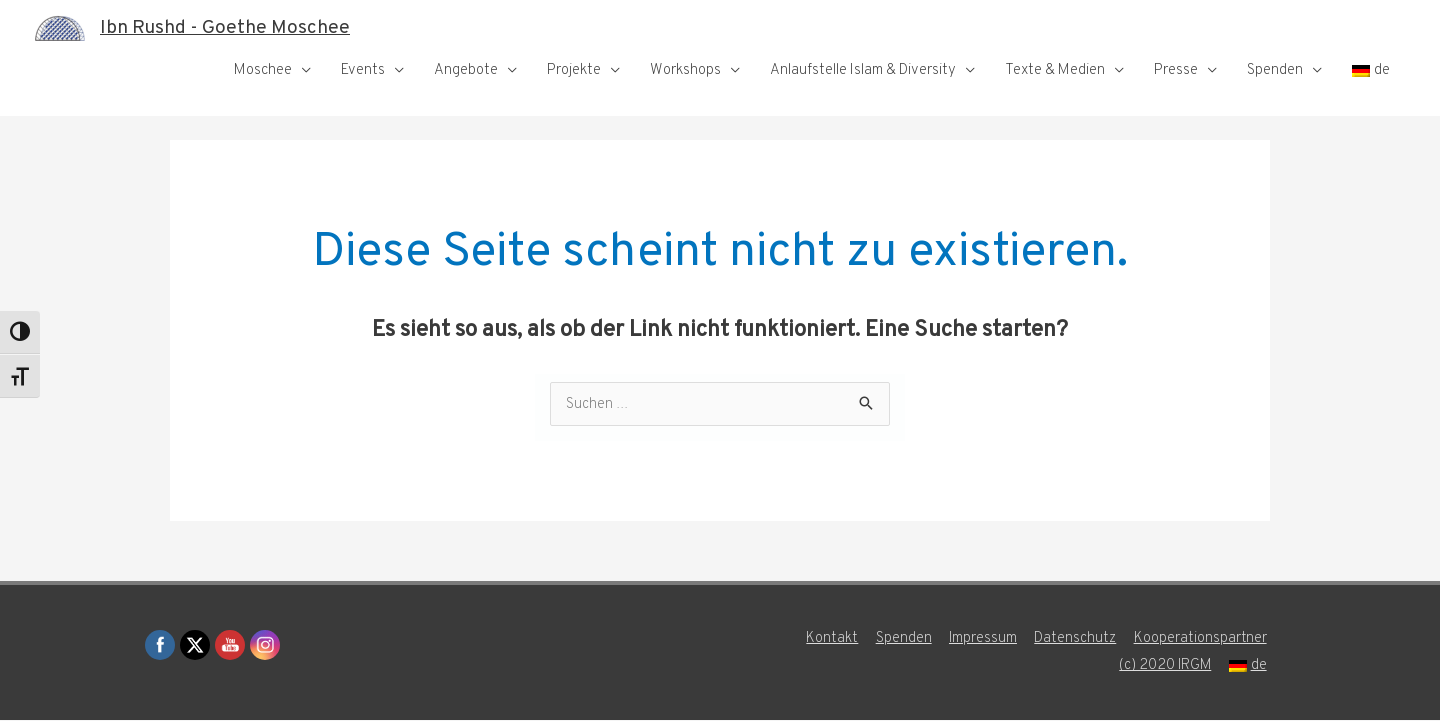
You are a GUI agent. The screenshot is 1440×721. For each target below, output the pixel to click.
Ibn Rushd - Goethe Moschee (231, 28)
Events (363, 70)
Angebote (466, 70)
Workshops (685, 70)
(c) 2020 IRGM (1167, 666)
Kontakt (831, 639)
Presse (1176, 70)
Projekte (574, 70)
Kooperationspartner (1203, 639)
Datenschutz (1077, 639)
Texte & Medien (1055, 70)
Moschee (263, 70)
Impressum (983, 639)
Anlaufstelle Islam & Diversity (863, 70)
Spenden (1275, 70)
